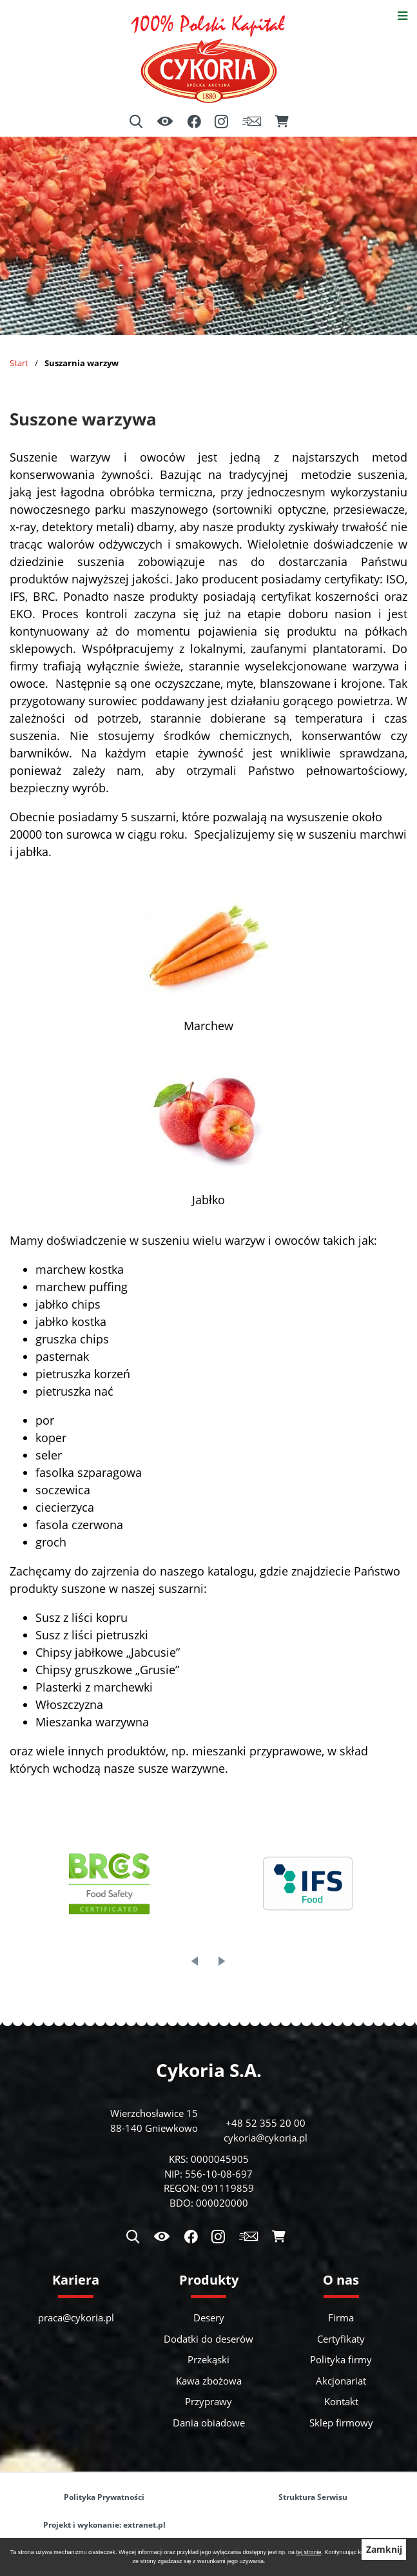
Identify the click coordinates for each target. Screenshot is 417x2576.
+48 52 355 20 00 (265, 2122)
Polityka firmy (341, 2359)
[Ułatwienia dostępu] (165, 122)
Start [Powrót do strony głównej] (19, 363)
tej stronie (309, 2552)
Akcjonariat (341, 2380)
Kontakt (341, 2401)
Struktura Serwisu (312, 2497)
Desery (208, 2317)
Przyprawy (208, 2401)
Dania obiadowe (209, 2422)
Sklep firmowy (341, 2422)
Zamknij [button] (384, 2549)
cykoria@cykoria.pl (265, 2137)
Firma (341, 2317)
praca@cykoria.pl (76, 2317)
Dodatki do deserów (208, 2338)
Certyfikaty (341, 2338)
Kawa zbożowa (209, 2380)
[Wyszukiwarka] (136, 122)
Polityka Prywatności (104, 2497)
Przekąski (208, 2359)
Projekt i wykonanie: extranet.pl (104, 2524)
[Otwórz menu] (402, 14)
